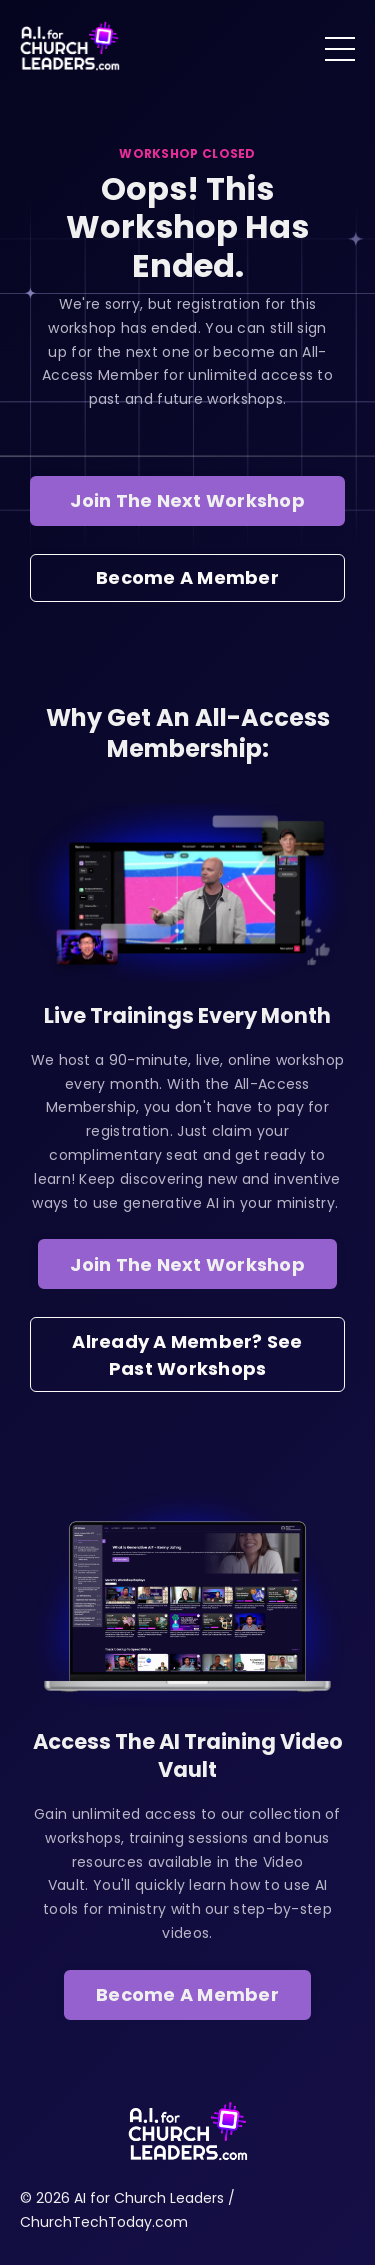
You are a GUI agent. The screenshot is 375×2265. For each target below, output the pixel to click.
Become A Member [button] (187, 577)
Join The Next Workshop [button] (187, 500)
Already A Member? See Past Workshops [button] (187, 1355)
